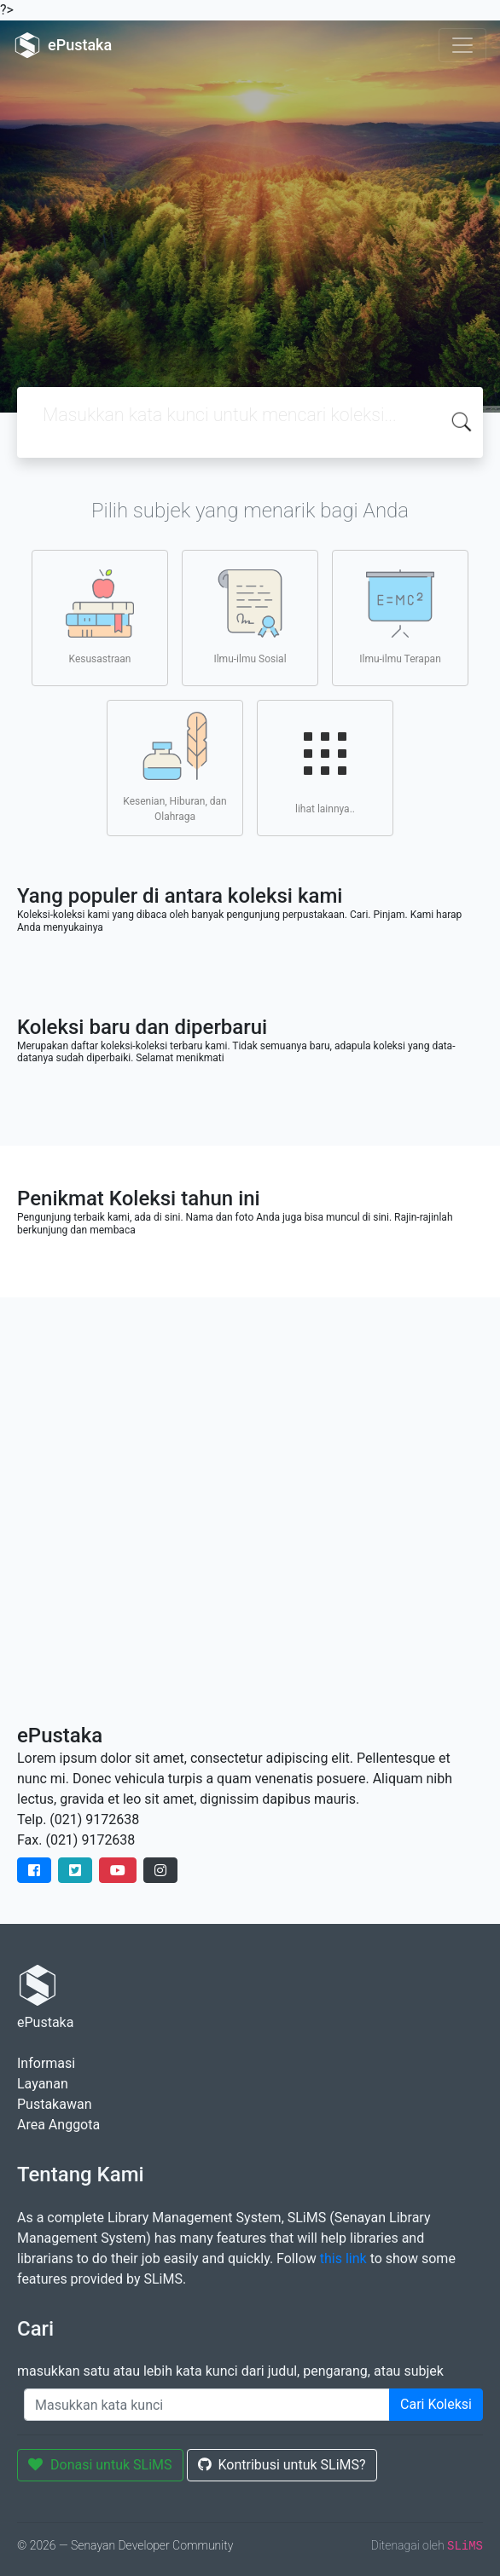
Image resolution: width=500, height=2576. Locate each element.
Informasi (46, 2063)
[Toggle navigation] (462, 45)
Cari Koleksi (436, 2404)
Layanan (42, 2084)
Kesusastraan (100, 617)
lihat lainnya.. (325, 767)
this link (343, 2258)
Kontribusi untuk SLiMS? (282, 2465)
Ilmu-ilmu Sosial (249, 617)
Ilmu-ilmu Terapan (400, 617)
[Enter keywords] (207, 2404)
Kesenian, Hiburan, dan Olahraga (174, 767)
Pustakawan (54, 2104)
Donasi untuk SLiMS (100, 2465)
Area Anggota (58, 2125)
